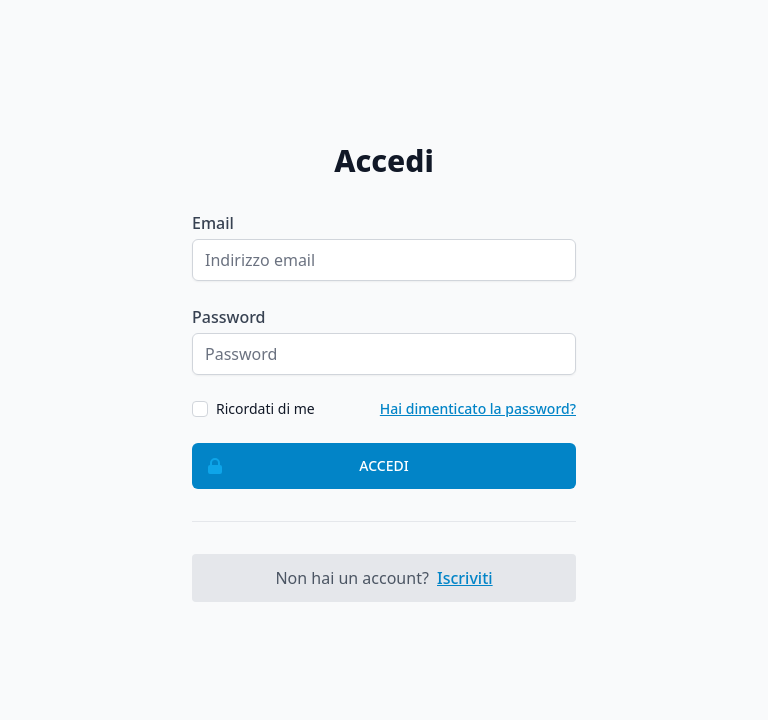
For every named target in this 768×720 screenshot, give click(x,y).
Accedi (301, 466)
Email (213, 223)
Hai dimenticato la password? (478, 408)
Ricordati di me (265, 408)
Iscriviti (465, 578)
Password (229, 317)
